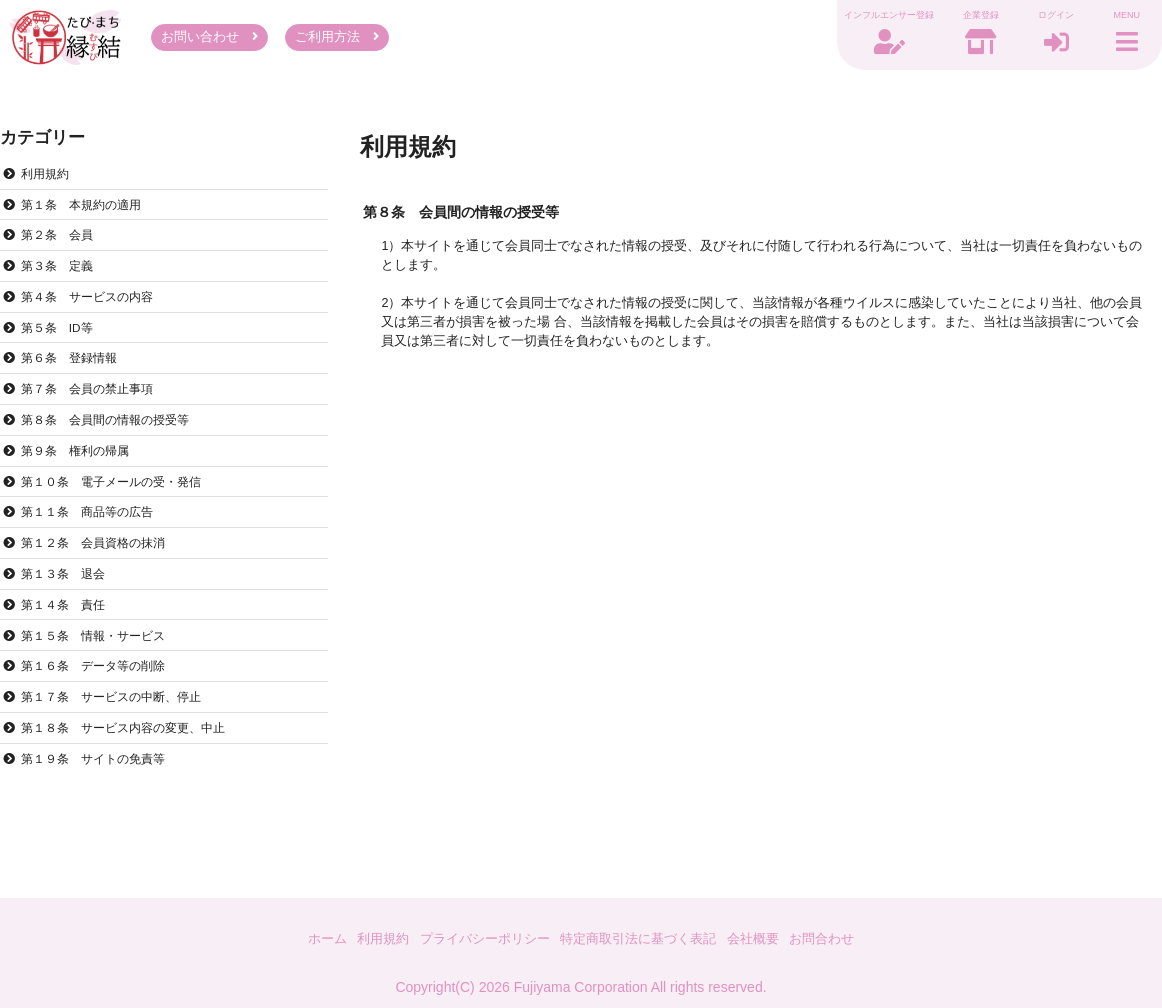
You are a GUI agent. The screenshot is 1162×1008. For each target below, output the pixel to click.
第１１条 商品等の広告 (93, 536)
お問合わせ (839, 938)
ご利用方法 (337, 40)
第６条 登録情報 (74, 374)
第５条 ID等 (61, 342)
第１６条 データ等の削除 (100, 699)
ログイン (1042, 18)
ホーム (309, 938)
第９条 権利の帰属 (80, 471)
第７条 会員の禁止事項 (93, 407)
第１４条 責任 (67, 634)
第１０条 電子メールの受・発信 (119, 504)
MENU (1122, 18)
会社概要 (765, 938)
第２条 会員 (61, 244)
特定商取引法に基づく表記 (642, 938)
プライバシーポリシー (478, 938)
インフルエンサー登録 (870, 18)
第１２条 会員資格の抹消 (100, 569)
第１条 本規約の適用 (87, 212)
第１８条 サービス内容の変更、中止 (132, 764)
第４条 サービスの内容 (93, 309)
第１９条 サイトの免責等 (100, 796)
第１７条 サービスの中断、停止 (119, 731)
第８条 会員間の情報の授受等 (113, 439)
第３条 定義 (61, 277)
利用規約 (48, 179)
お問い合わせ (210, 40)
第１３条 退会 (67, 601)
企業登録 (962, 18)
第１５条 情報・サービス (100, 666)
